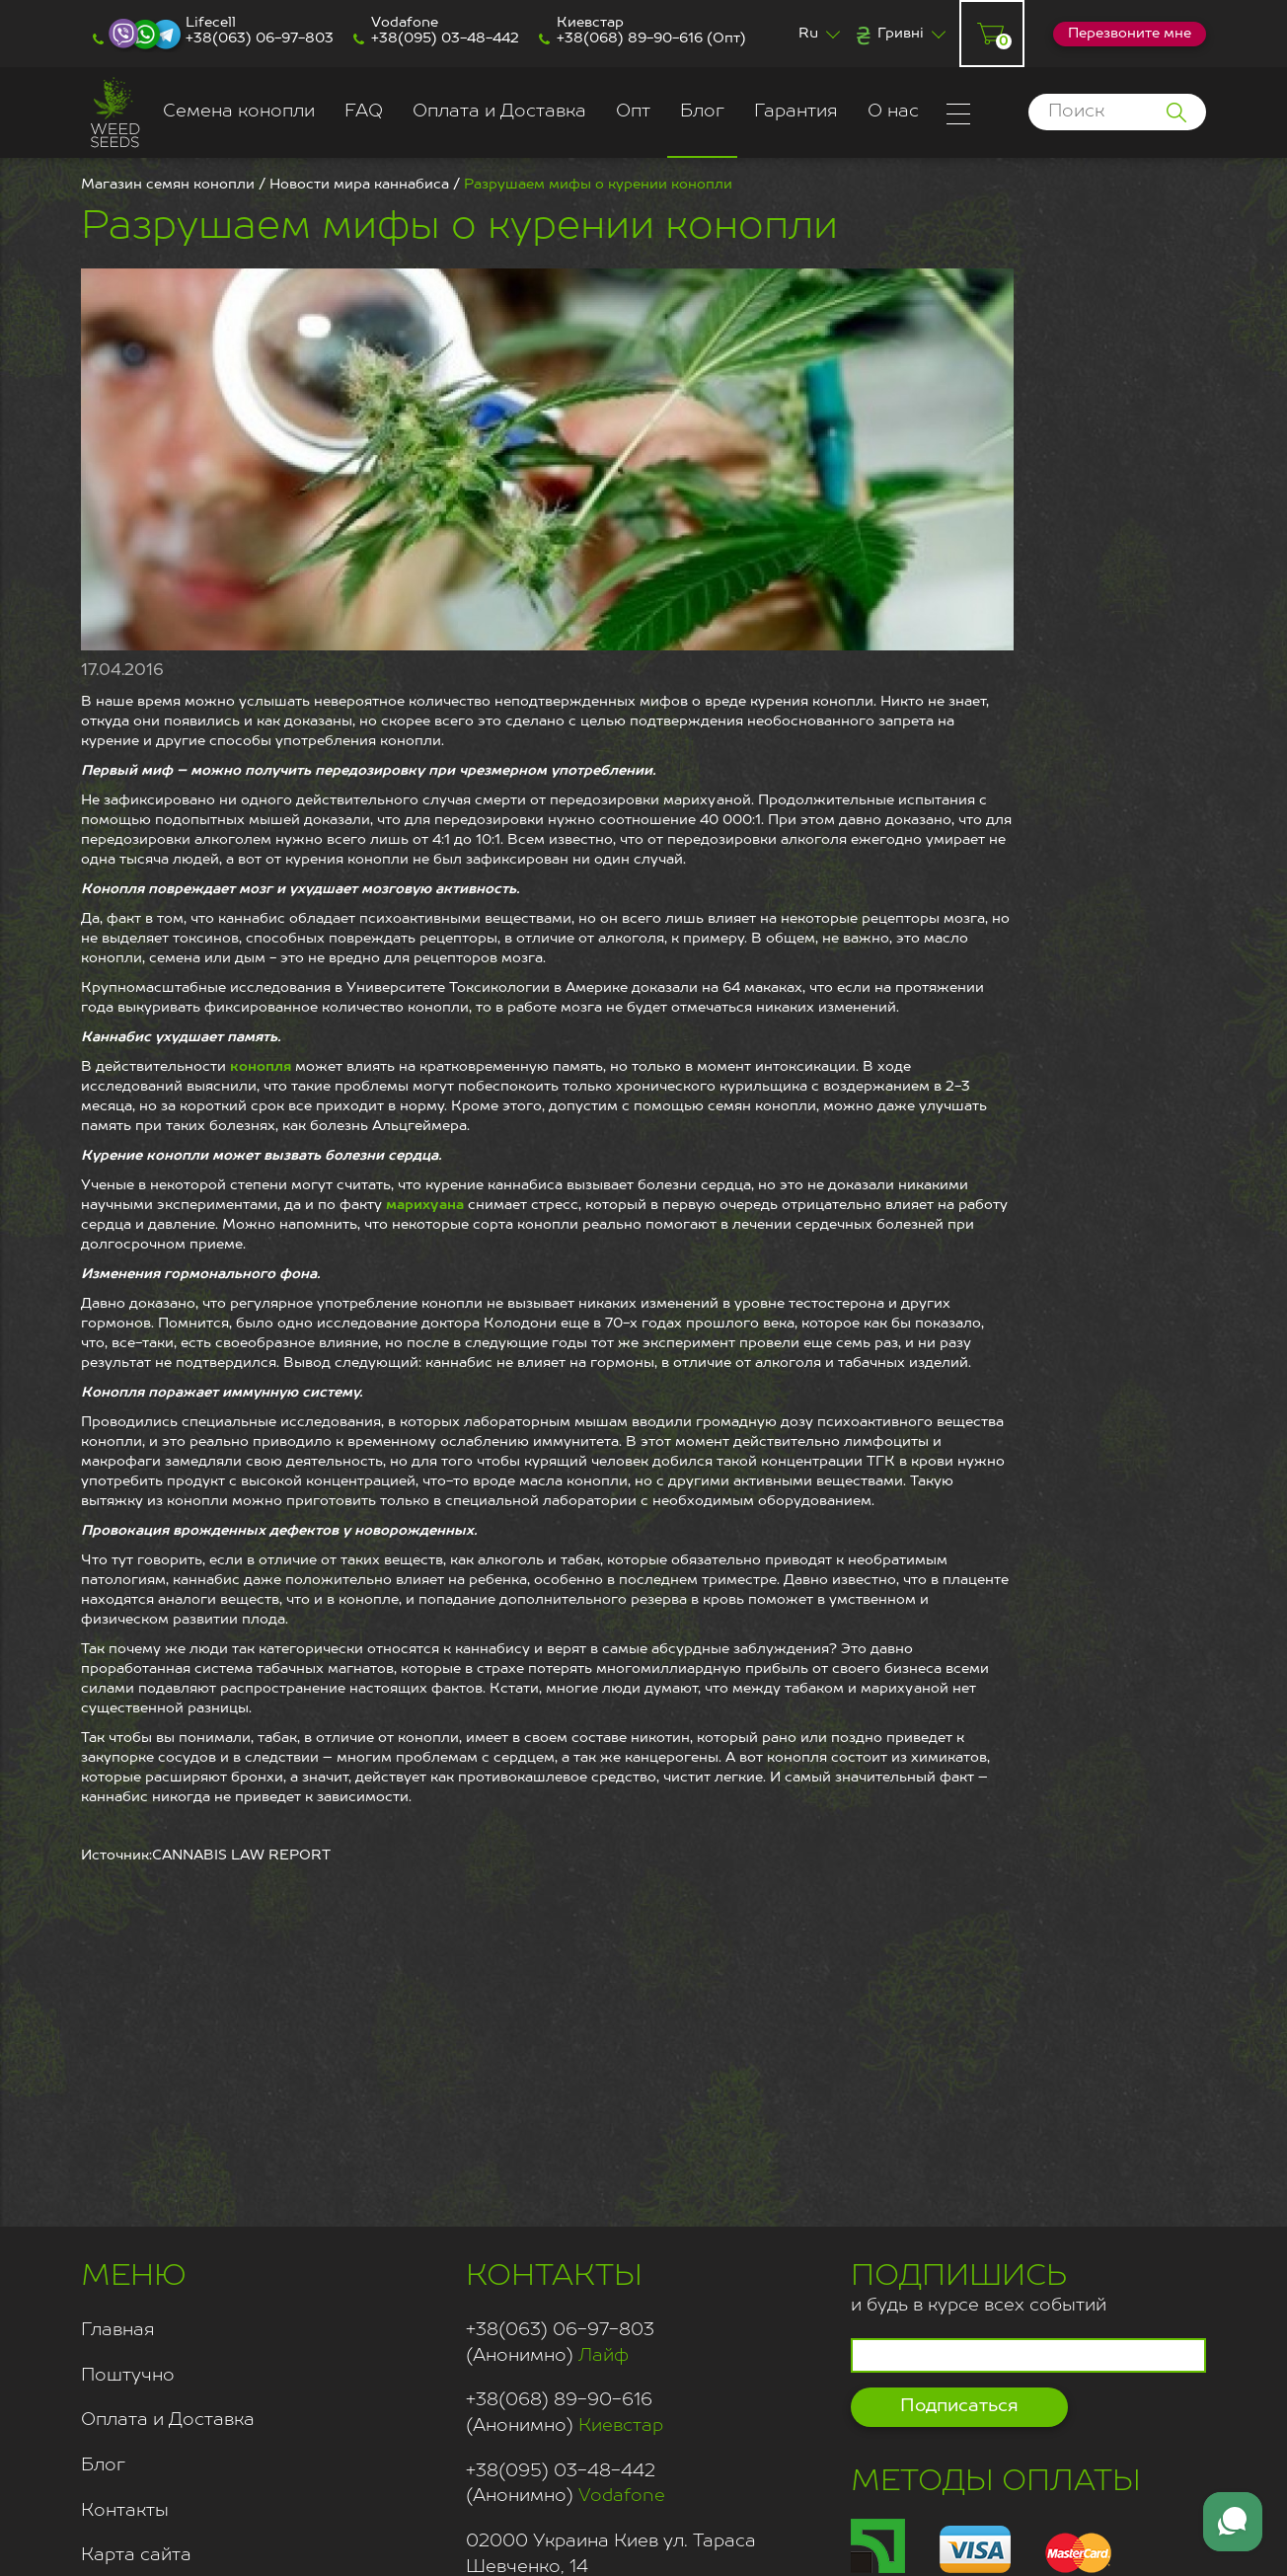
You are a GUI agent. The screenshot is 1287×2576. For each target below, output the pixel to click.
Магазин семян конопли (168, 184)
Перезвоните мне (1129, 33)
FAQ (363, 111)
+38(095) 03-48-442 (445, 38)
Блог (702, 111)
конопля (260, 1067)
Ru (808, 33)
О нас (893, 111)
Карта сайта (136, 2555)
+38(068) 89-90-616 (630, 38)
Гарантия (796, 111)
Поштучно (128, 2376)
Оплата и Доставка (499, 111)
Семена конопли (239, 111)
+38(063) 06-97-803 (260, 38)
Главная (118, 2330)
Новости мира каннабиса (359, 184)
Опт (633, 111)
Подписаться (959, 2406)
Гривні (900, 33)
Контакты (125, 2511)
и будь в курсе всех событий (978, 2285)
